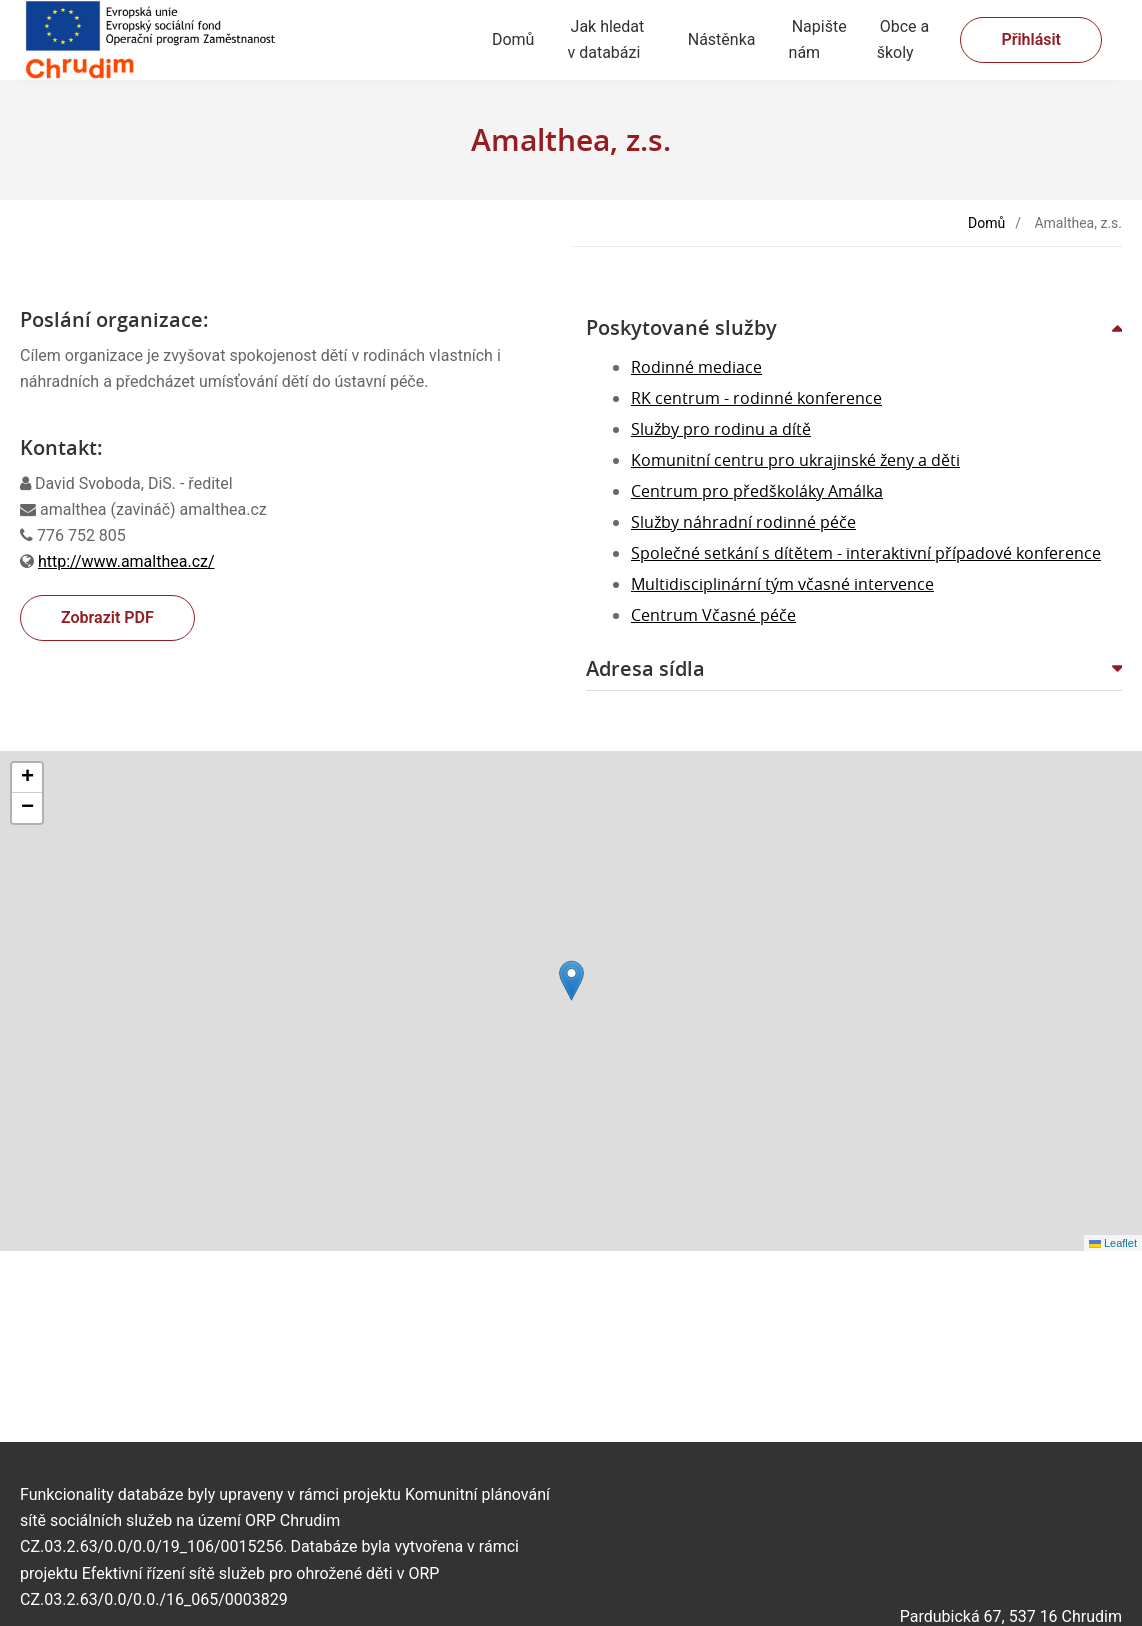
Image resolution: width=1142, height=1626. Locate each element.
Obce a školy (903, 39)
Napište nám (818, 39)
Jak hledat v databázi (605, 39)
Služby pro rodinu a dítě (721, 429)
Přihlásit (1031, 39)
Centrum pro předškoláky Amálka (757, 491)
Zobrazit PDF (107, 617)
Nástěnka (722, 39)
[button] (854, 328)
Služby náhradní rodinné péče (743, 522)
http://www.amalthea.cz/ (126, 561)
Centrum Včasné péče (713, 615)
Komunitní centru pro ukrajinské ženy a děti (795, 460)
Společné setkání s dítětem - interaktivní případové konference (866, 553)
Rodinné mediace (696, 367)
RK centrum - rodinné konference (756, 398)
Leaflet (1113, 1243)
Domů (513, 39)
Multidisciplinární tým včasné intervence (782, 584)
